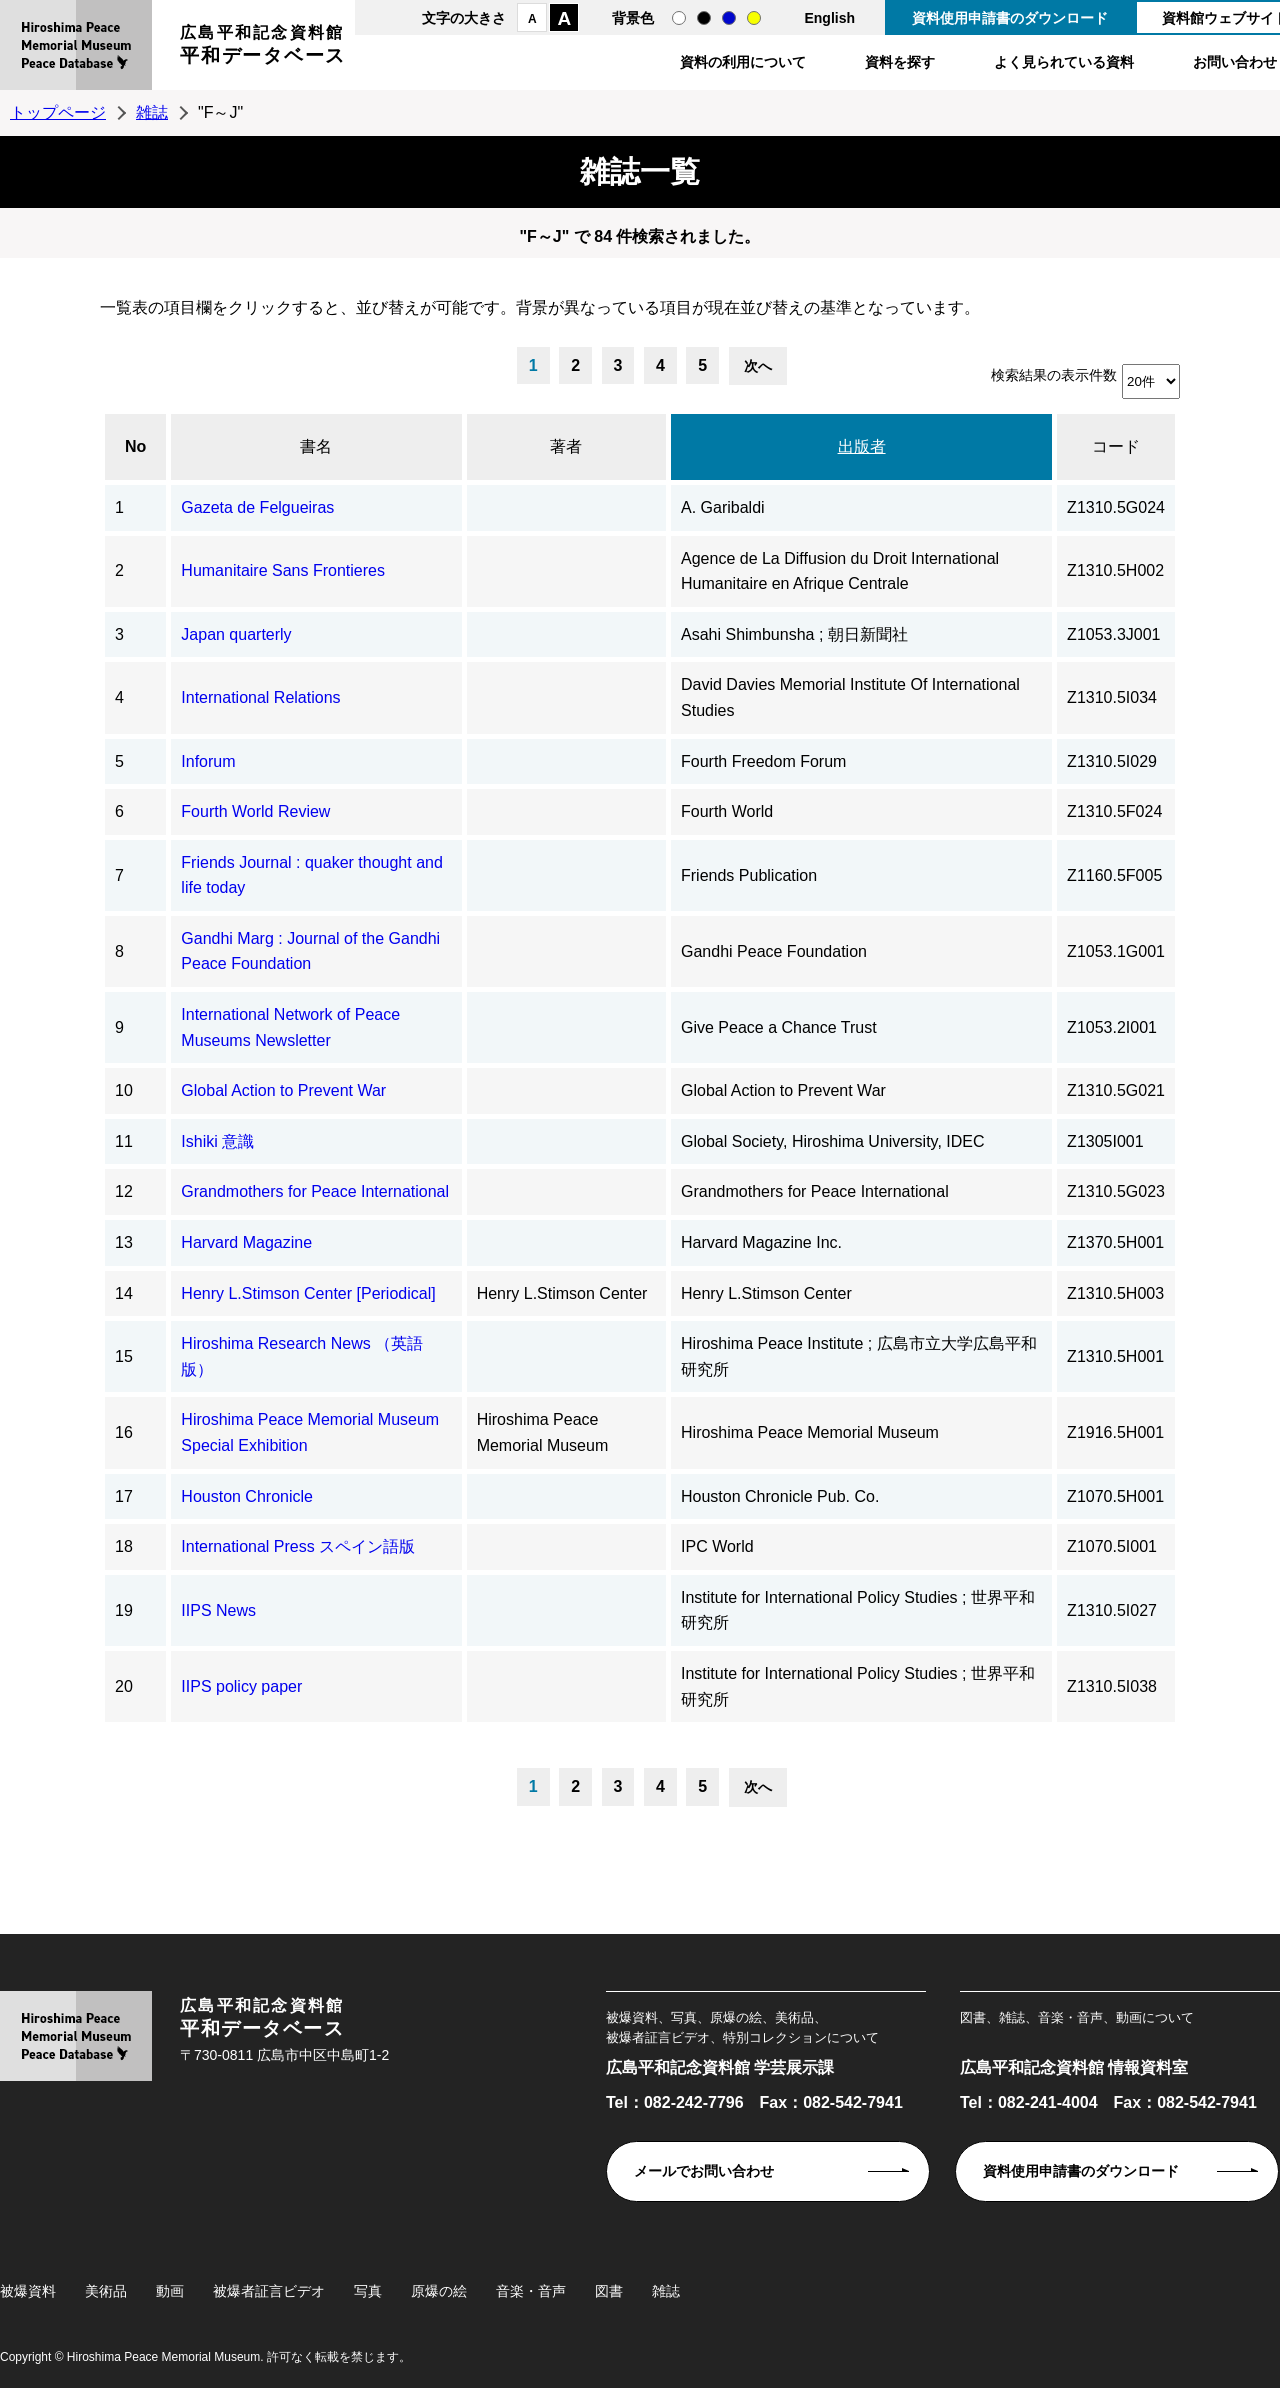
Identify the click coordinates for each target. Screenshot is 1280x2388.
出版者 (862, 446)
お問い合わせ (1235, 62)
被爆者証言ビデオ (269, 2291)
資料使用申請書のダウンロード (1010, 18)
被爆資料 (28, 2291)
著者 (566, 446)
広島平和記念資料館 (263, 47)
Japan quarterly (236, 634)
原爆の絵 (439, 2291)
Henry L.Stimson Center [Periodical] (308, 1293)
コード (1116, 446)
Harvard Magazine (246, 1242)
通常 (679, 18)
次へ (758, 366)
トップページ (58, 112)
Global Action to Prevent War (283, 1090)
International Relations (260, 697)
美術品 (106, 2291)
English (829, 18)
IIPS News (218, 1610)
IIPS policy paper (241, 1686)
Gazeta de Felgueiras (257, 507)
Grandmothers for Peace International (315, 1191)
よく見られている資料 (1064, 62)
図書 (609, 2291)
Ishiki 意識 (217, 1141)
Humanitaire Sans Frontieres (283, 570)
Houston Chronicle (247, 1496)
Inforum (208, 761)
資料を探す (900, 62)
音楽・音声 (531, 2291)
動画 (170, 2291)
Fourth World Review (255, 811)
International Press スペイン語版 (298, 1546)
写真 (368, 2291)
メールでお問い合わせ (704, 2171)
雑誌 (152, 112)
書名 (316, 446)
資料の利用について (743, 62)
